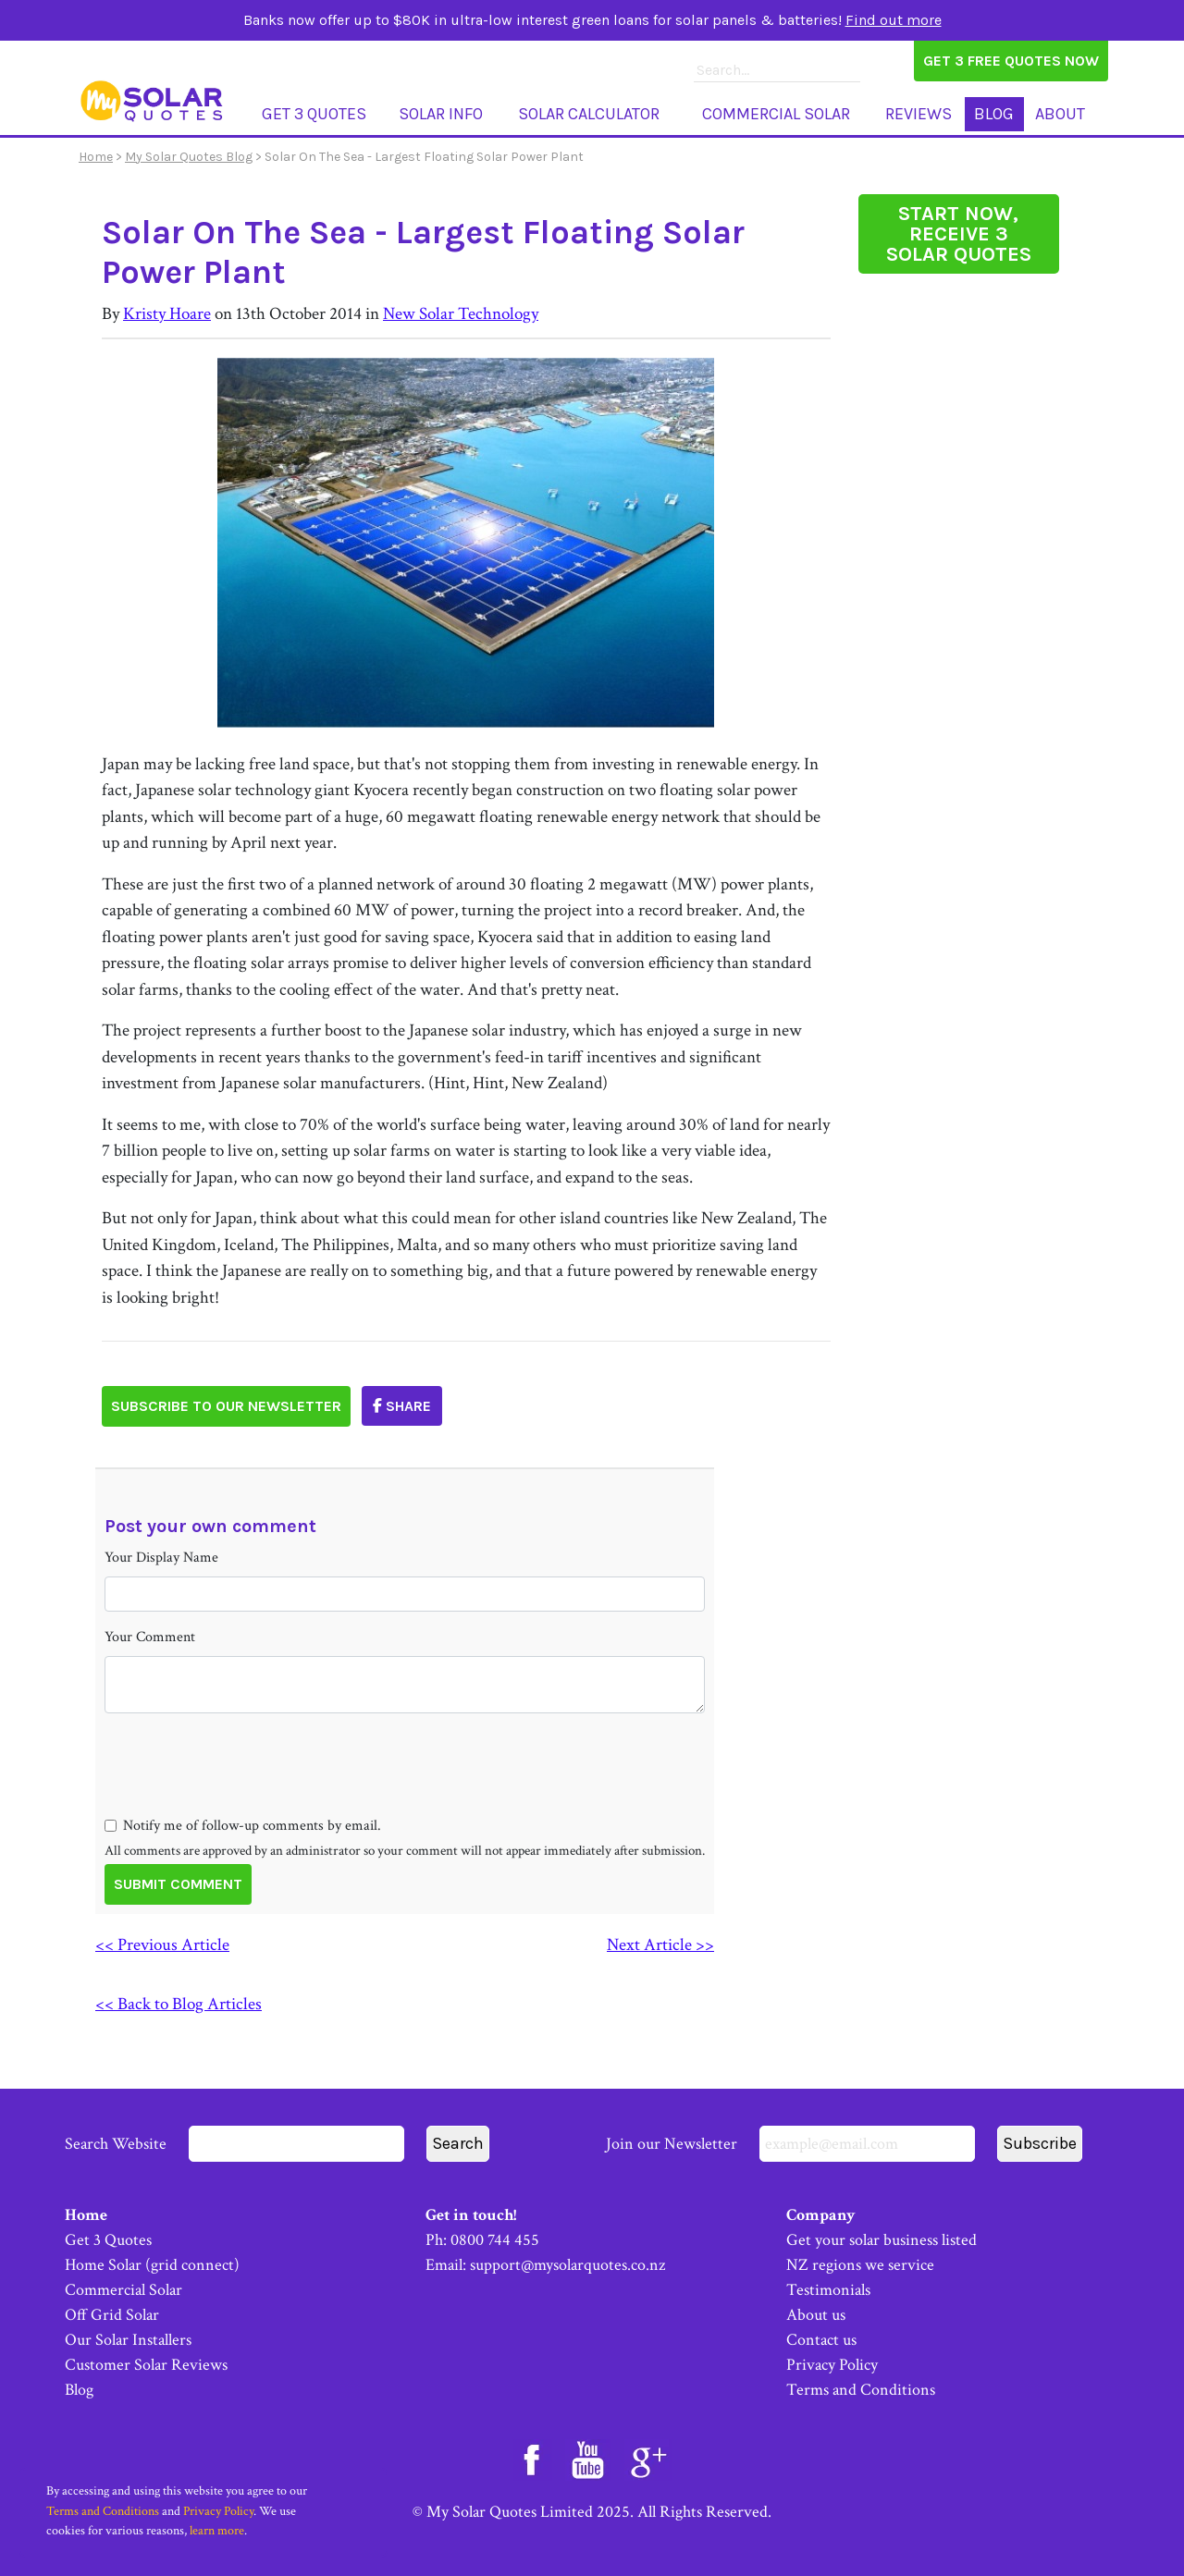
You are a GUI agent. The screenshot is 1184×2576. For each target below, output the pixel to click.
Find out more (893, 20)
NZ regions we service (860, 2264)
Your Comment (150, 1637)
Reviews (918, 114)
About (1060, 114)
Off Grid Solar (112, 2314)
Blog (994, 114)
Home (96, 157)
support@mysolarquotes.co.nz (567, 2264)
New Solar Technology (460, 313)
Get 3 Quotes (314, 114)
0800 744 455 (494, 2240)
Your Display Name (161, 1557)
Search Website (234, 2144)
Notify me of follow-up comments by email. (252, 1825)
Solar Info (441, 114)
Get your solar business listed (881, 2240)
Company (821, 2215)
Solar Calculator (589, 114)
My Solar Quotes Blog (189, 157)
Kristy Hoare (167, 313)
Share (402, 1406)
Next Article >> (660, 1945)
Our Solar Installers (128, 2339)
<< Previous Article (162, 1945)
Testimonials (828, 2289)
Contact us (821, 2339)
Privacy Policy (832, 2364)
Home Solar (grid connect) (152, 2264)
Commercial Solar (776, 114)
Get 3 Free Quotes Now (1011, 60)
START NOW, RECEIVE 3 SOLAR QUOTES (958, 234)
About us (815, 2314)
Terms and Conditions (860, 2389)
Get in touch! (471, 2215)
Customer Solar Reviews (146, 2364)
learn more (217, 2530)
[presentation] (245, 1797)
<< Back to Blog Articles (178, 2004)
